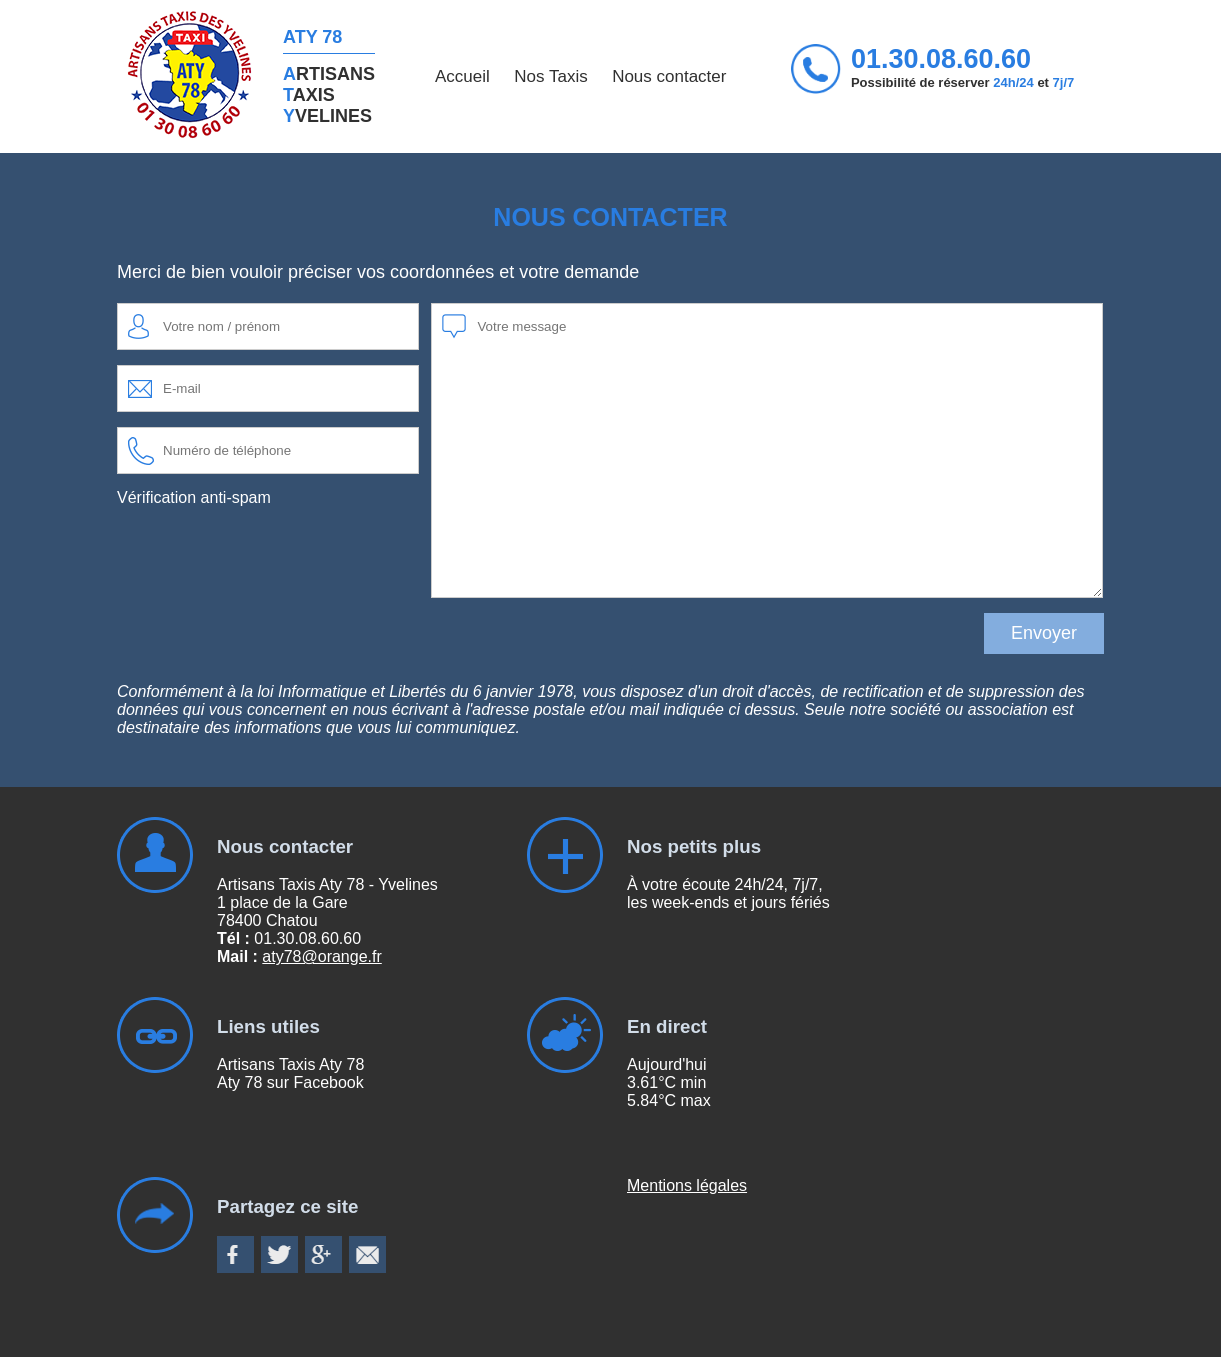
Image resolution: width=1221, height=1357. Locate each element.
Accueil (462, 76)
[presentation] (269, 561)
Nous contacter (669, 76)
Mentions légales (687, 1185)
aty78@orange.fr (321, 956)
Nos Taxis (550, 76)
